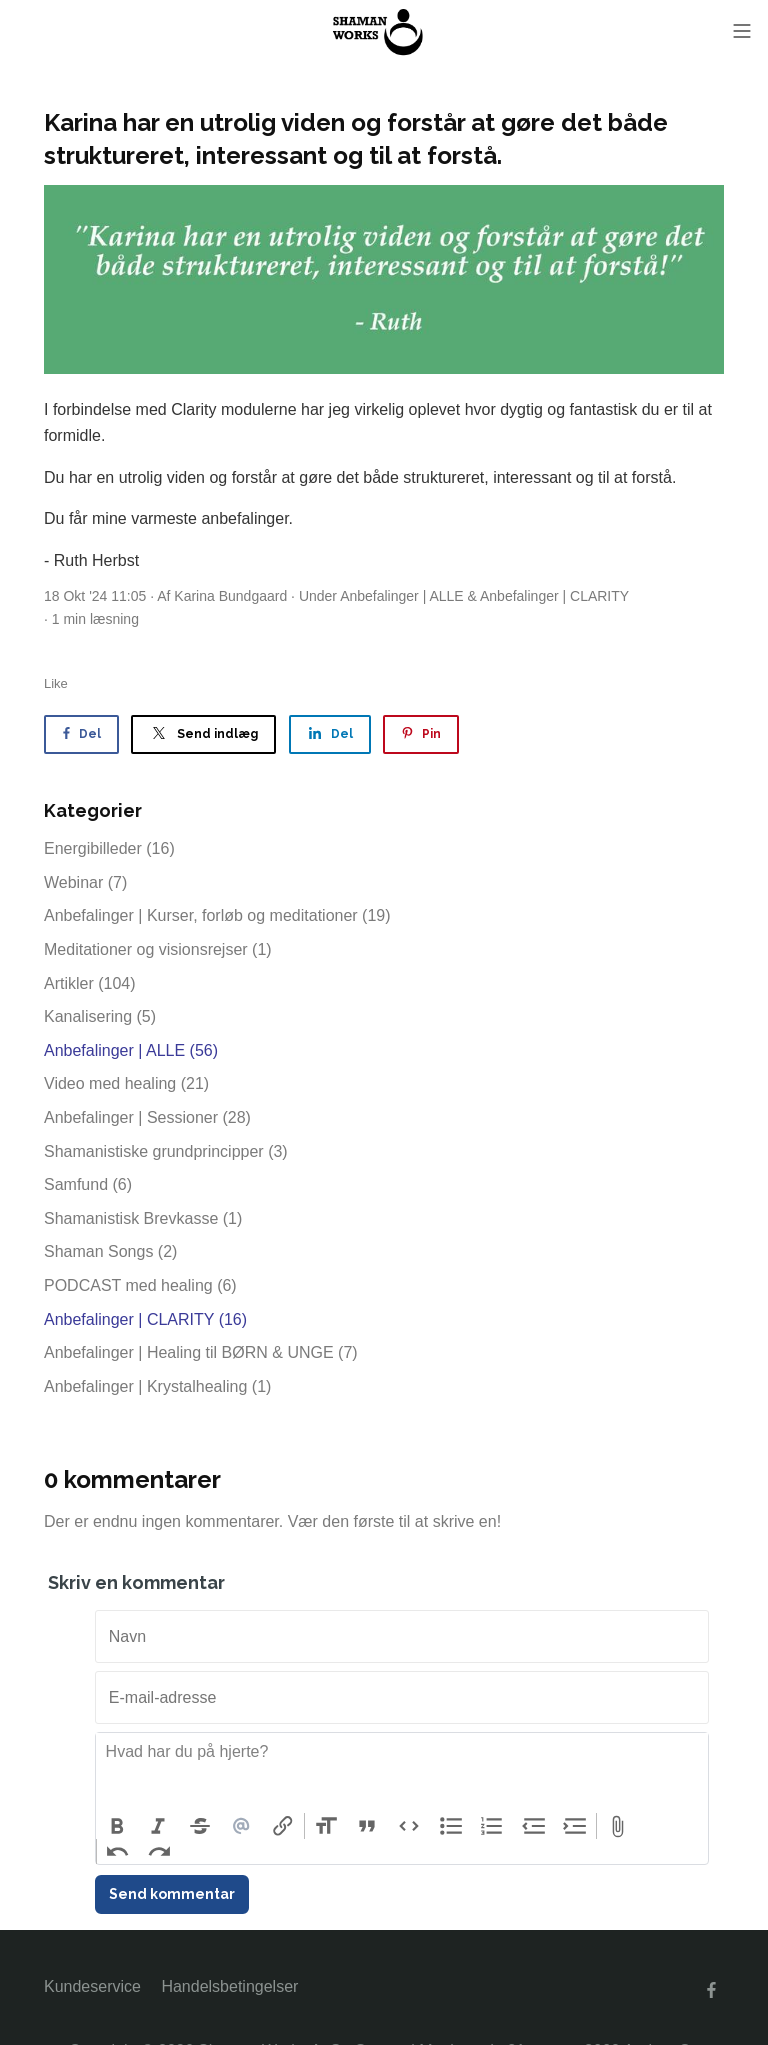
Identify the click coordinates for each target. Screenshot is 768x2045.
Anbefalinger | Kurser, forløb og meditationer (217, 915)
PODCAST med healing (140, 1285)
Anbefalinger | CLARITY (554, 596)
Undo (118, 1852)
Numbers (492, 1826)
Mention (242, 1826)
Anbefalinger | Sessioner (147, 1117)
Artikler (90, 983)
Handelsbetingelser (229, 1986)
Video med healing (126, 1083)
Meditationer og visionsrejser (158, 949)
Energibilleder (109, 848)
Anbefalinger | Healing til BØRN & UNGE (201, 1352)
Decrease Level (534, 1826)
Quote (368, 1826)
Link (283, 1826)
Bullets (451, 1826)
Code (409, 1826)
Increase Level (576, 1826)
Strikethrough (200, 1826)
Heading (326, 1826)
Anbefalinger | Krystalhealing (157, 1386)
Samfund (88, 1184)
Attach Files (618, 1826)
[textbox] (402, 1773)
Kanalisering (100, 1016)
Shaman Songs (110, 1251)
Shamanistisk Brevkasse (143, 1218)
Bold (117, 1826)
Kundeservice (92, 1986)
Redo (160, 1852)
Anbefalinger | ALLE (402, 596)
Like (56, 683)
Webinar (85, 882)
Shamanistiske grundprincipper (166, 1151)
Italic (159, 1826)
